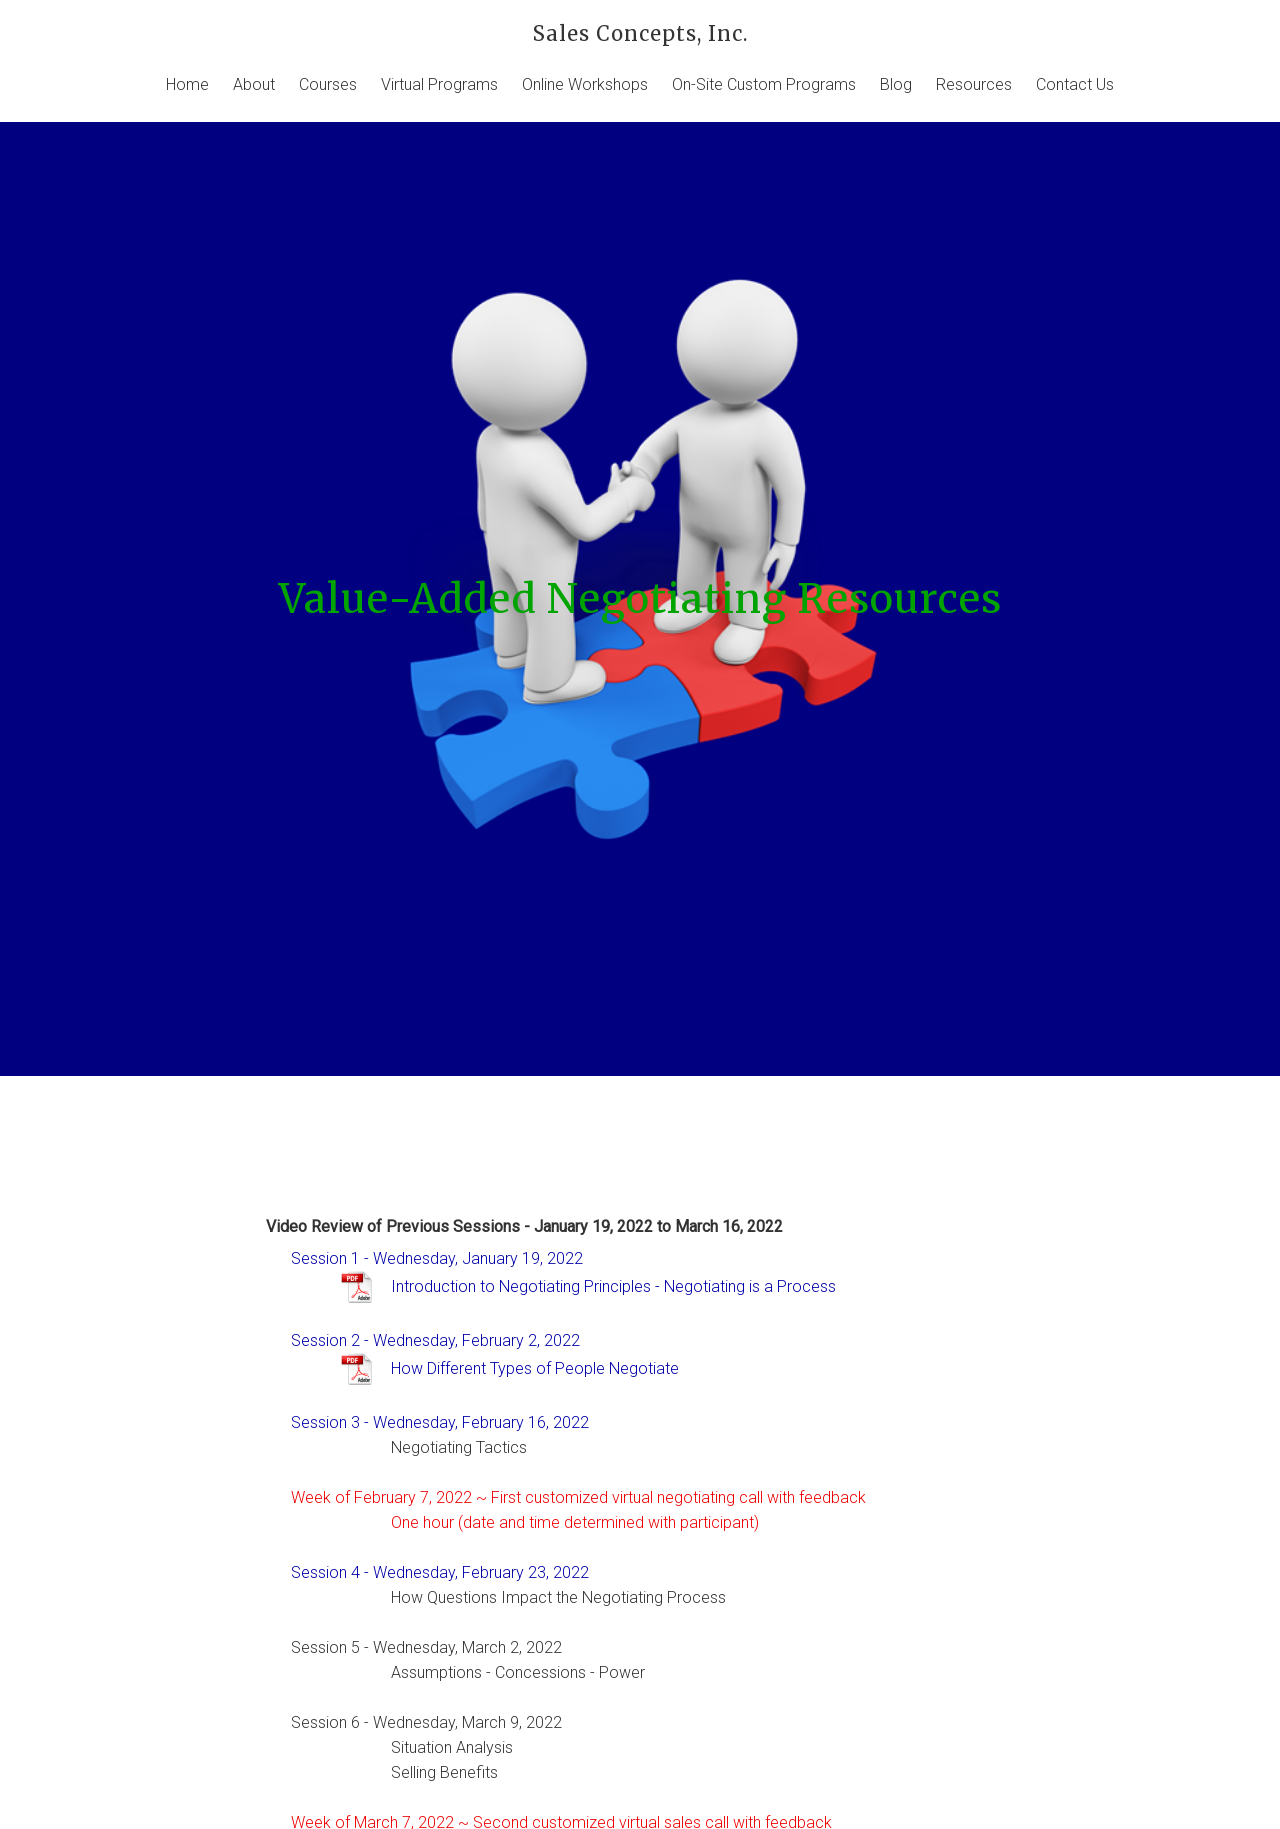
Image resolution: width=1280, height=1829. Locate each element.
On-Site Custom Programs (764, 84)
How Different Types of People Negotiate (535, 1368)
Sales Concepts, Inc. (640, 33)
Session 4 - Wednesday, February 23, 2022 (440, 1572)
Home (187, 84)
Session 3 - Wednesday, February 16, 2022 (440, 1422)
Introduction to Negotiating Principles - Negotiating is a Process (613, 1286)
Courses (328, 84)
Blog (896, 84)
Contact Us (1075, 84)
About (254, 84)
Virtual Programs (439, 84)
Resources (974, 84)
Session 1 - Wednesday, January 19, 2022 (437, 1258)
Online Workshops (585, 84)
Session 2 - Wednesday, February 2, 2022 (435, 1340)
